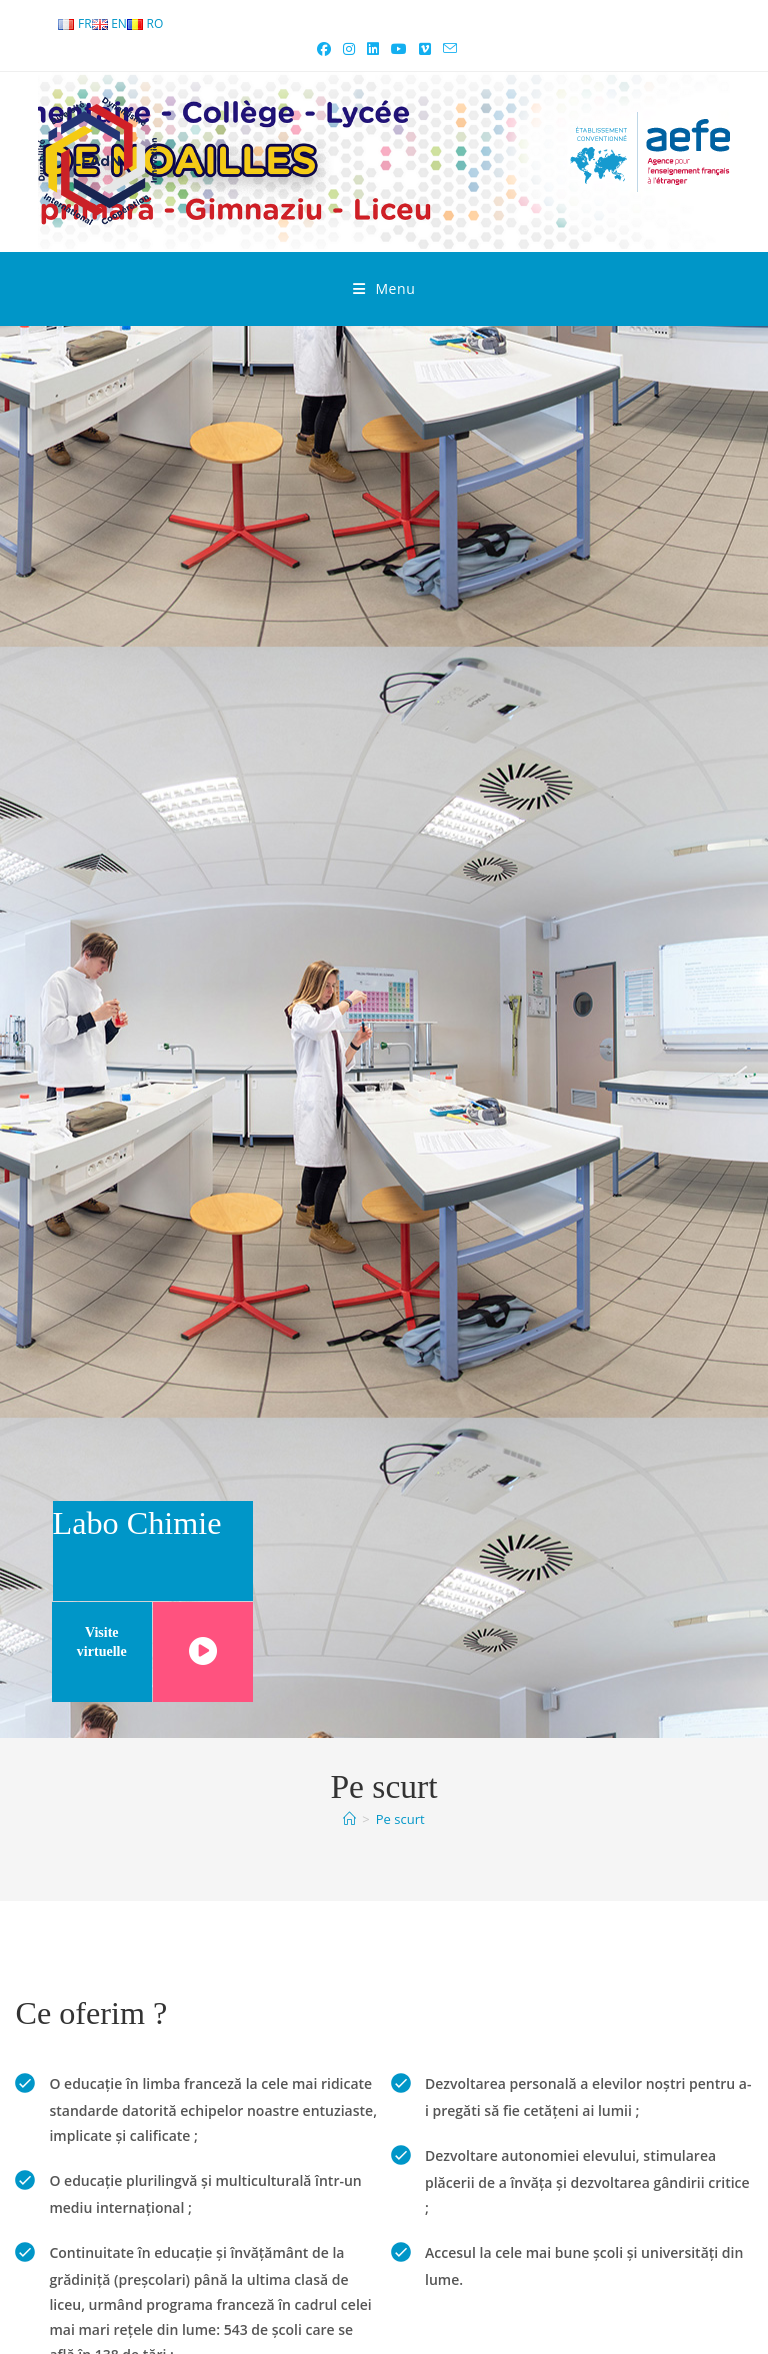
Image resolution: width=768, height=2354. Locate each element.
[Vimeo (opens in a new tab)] (425, 49)
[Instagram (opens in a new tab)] (349, 49)
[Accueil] (349, 1819)
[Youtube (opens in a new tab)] (399, 49)
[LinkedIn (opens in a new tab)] (373, 49)
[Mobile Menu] (384, 289)
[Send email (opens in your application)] (447, 49)
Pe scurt (400, 1819)
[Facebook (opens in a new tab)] (324, 49)
